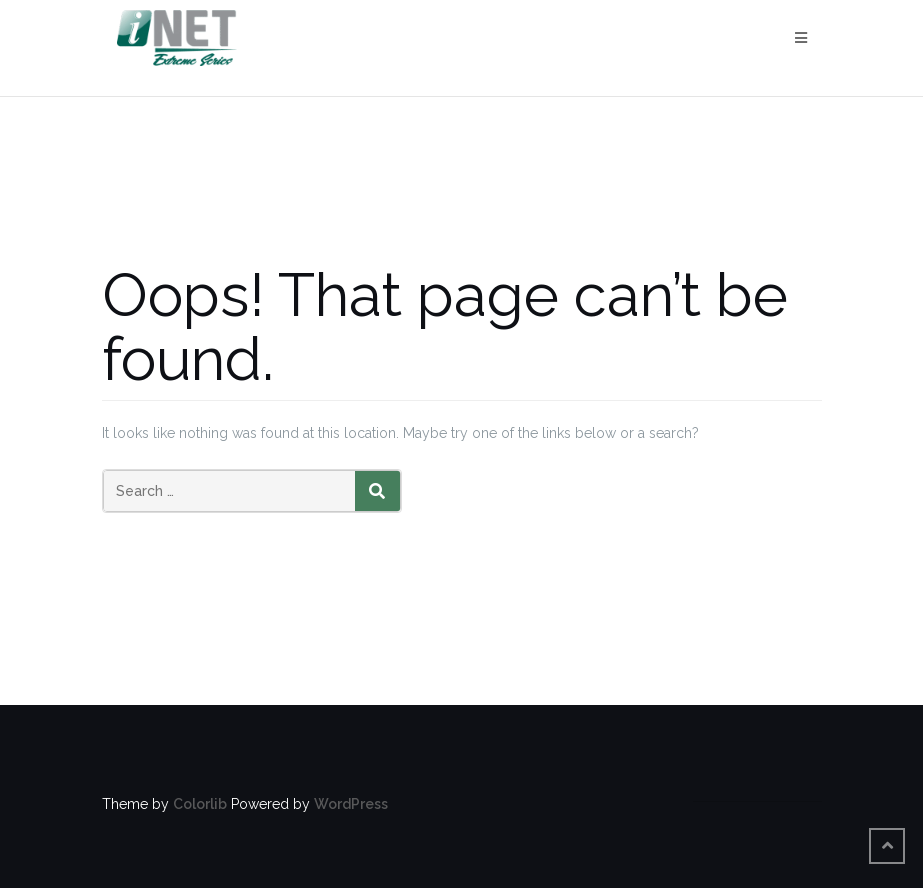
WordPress (351, 804)
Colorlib (200, 804)
